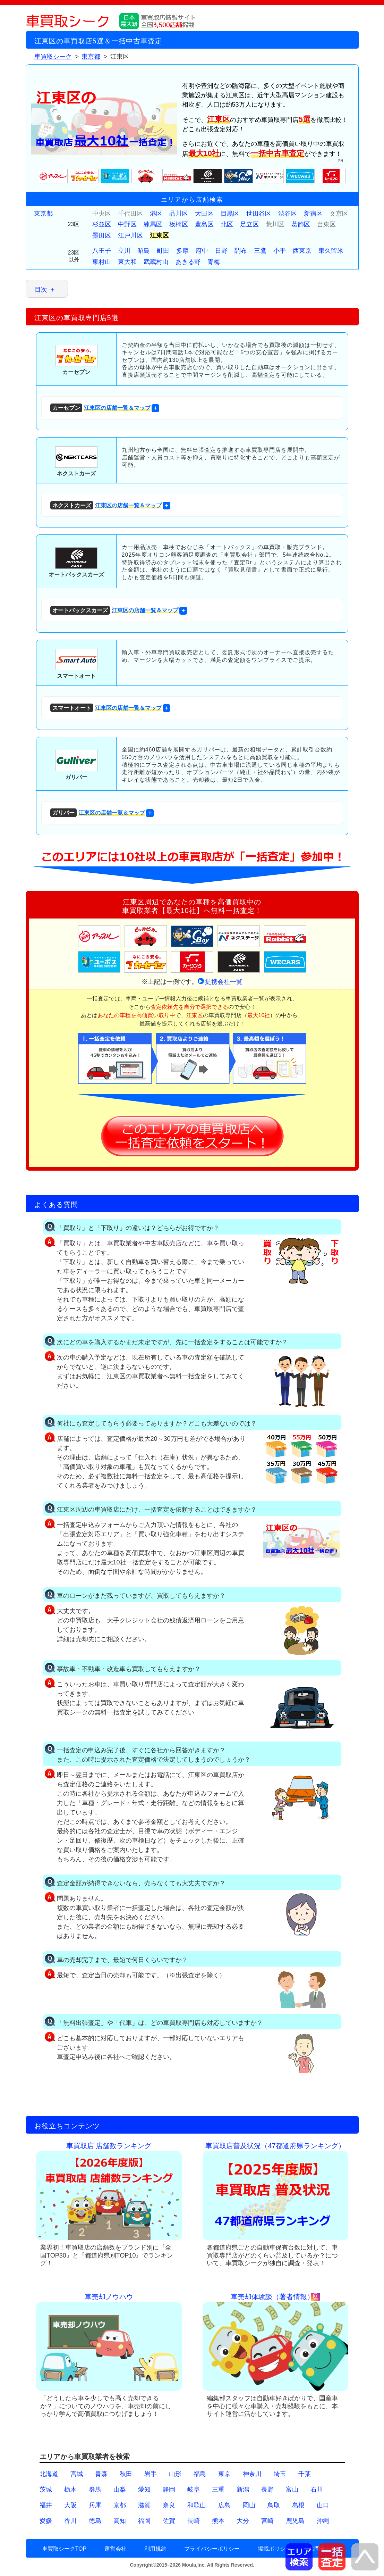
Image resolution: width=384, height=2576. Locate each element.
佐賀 (169, 2520)
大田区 (204, 213)
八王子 (101, 250)
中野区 (127, 224)
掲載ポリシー (274, 2549)
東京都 (43, 213)
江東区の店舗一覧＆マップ (100, 408)
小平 (279, 250)
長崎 (193, 2520)
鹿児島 (295, 2520)
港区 (156, 213)
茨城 (46, 2489)
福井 (46, 2505)
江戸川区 (130, 235)
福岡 (144, 2520)
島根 (298, 2505)
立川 (124, 250)
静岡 (169, 2489)
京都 (119, 2505)
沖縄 (323, 2520)
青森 (101, 2473)
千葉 (304, 2473)
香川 (70, 2520)
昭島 (143, 250)
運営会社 (115, 2549)
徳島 (95, 2520)
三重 (218, 2489)
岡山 (249, 2505)
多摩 (182, 250)
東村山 (101, 261)
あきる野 (188, 261)
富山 (292, 2489)
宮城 (76, 2473)
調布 (240, 250)
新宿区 (313, 213)
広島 (224, 2505)
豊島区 (204, 224)
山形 (175, 2473)
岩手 (150, 2473)
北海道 (49, 2473)
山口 (323, 2505)
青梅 (213, 261)
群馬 (95, 2489)
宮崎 (267, 2520)
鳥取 (273, 2505)
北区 (227, 224)
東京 (224, 2473)
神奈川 (252, 2473)
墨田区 (101, 235)
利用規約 (155, 2549)
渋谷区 (287, 213)
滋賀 (144, 2505)
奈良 (169, 2505)
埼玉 (280, 2473)
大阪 (70, 2505)
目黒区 (230, 213)
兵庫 (95, 2505)
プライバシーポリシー (212, 2549)
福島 (200, 2473)
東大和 (127, 261)
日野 (221, 250)
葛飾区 (300, 224)
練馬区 (153, 224)
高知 (119, 2520)
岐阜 (193, 2489)
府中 (202, 250)
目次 (41, 289)
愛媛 (46, 2520)
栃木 (70, 2489)
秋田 (126, 2473)
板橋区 (178, 224)
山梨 (119, 2489)
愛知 (144, 2489)
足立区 (249, 224)
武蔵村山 (156, 261)
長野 (267, 2489)
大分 (243, 2520)
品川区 (178, 213)
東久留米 (330, 250)
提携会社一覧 (223, 981)
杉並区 (101, 224)
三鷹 (260, 250)
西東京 (302, 250)
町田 (163, 250)
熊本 (218, 2520)
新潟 (243, 2489)
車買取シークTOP (64, 2549)
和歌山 (196, 2505)
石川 (316, 2489)
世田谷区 (258, 213)
